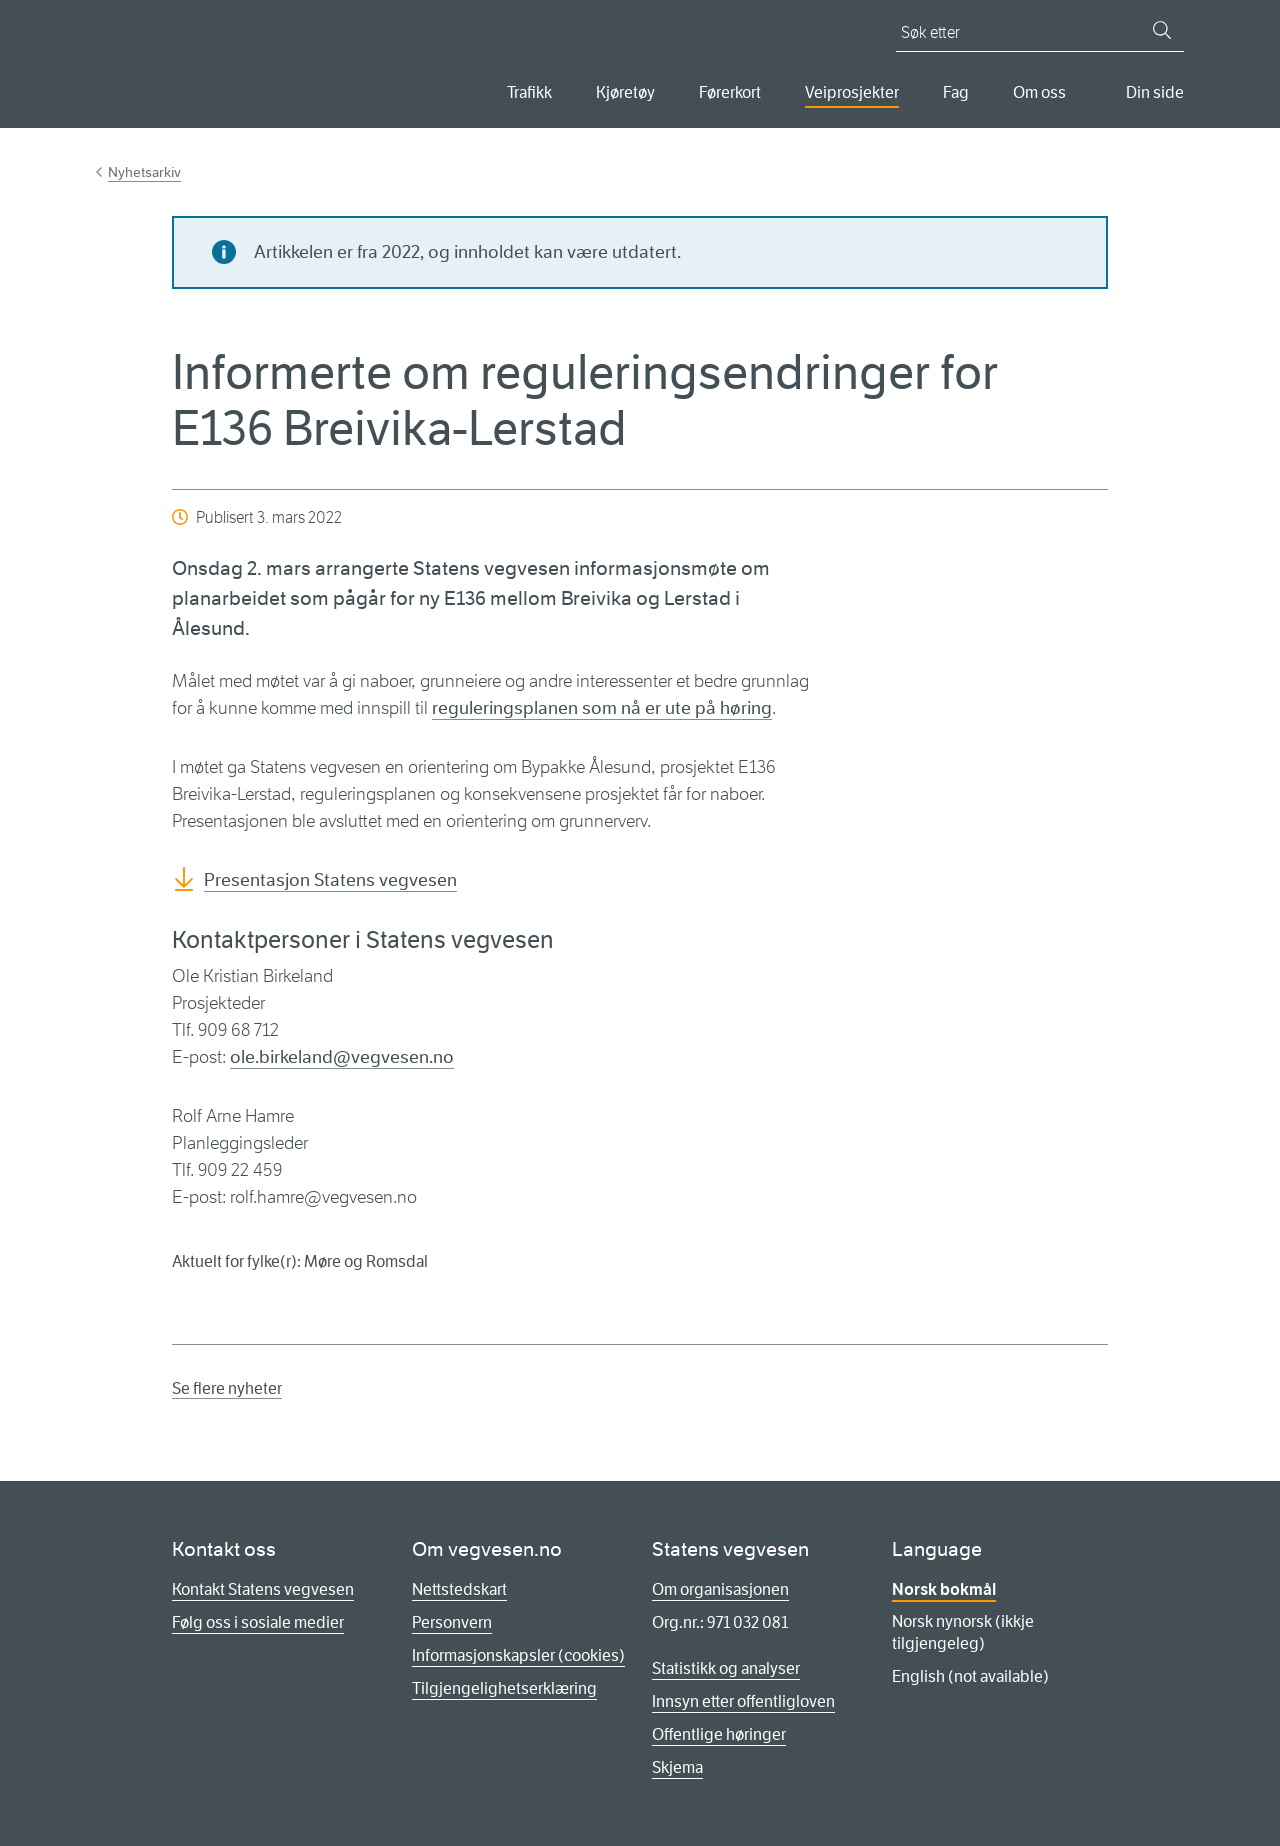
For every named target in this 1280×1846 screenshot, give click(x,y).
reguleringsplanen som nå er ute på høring (602, 708)
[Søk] (1162, 30)
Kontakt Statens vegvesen (263, 1589)
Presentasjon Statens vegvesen (330, 880)
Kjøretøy (625, 92)
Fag (956, 92)
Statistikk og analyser (726, 1668)
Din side (1155, 92)
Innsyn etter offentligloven (743, 1701)
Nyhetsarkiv (144, 172)
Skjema (677, 1767)
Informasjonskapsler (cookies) (518, 1655)
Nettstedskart (459, 1589)
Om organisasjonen (720, 1589)
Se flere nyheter (227, 1388)
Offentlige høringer (719, 1734)
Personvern (452, 1622)
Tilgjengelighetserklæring (504, 1688)
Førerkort (730, 92)
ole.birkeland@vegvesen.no (342, 1057)
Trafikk (529, 92)
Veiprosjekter (852, 92)
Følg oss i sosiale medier (258, 1622)
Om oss (1039, 92)
